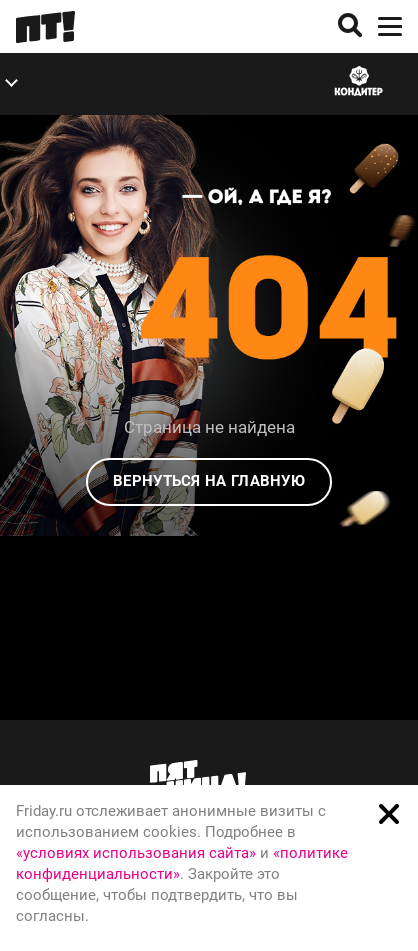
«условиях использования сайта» (136, 853)
